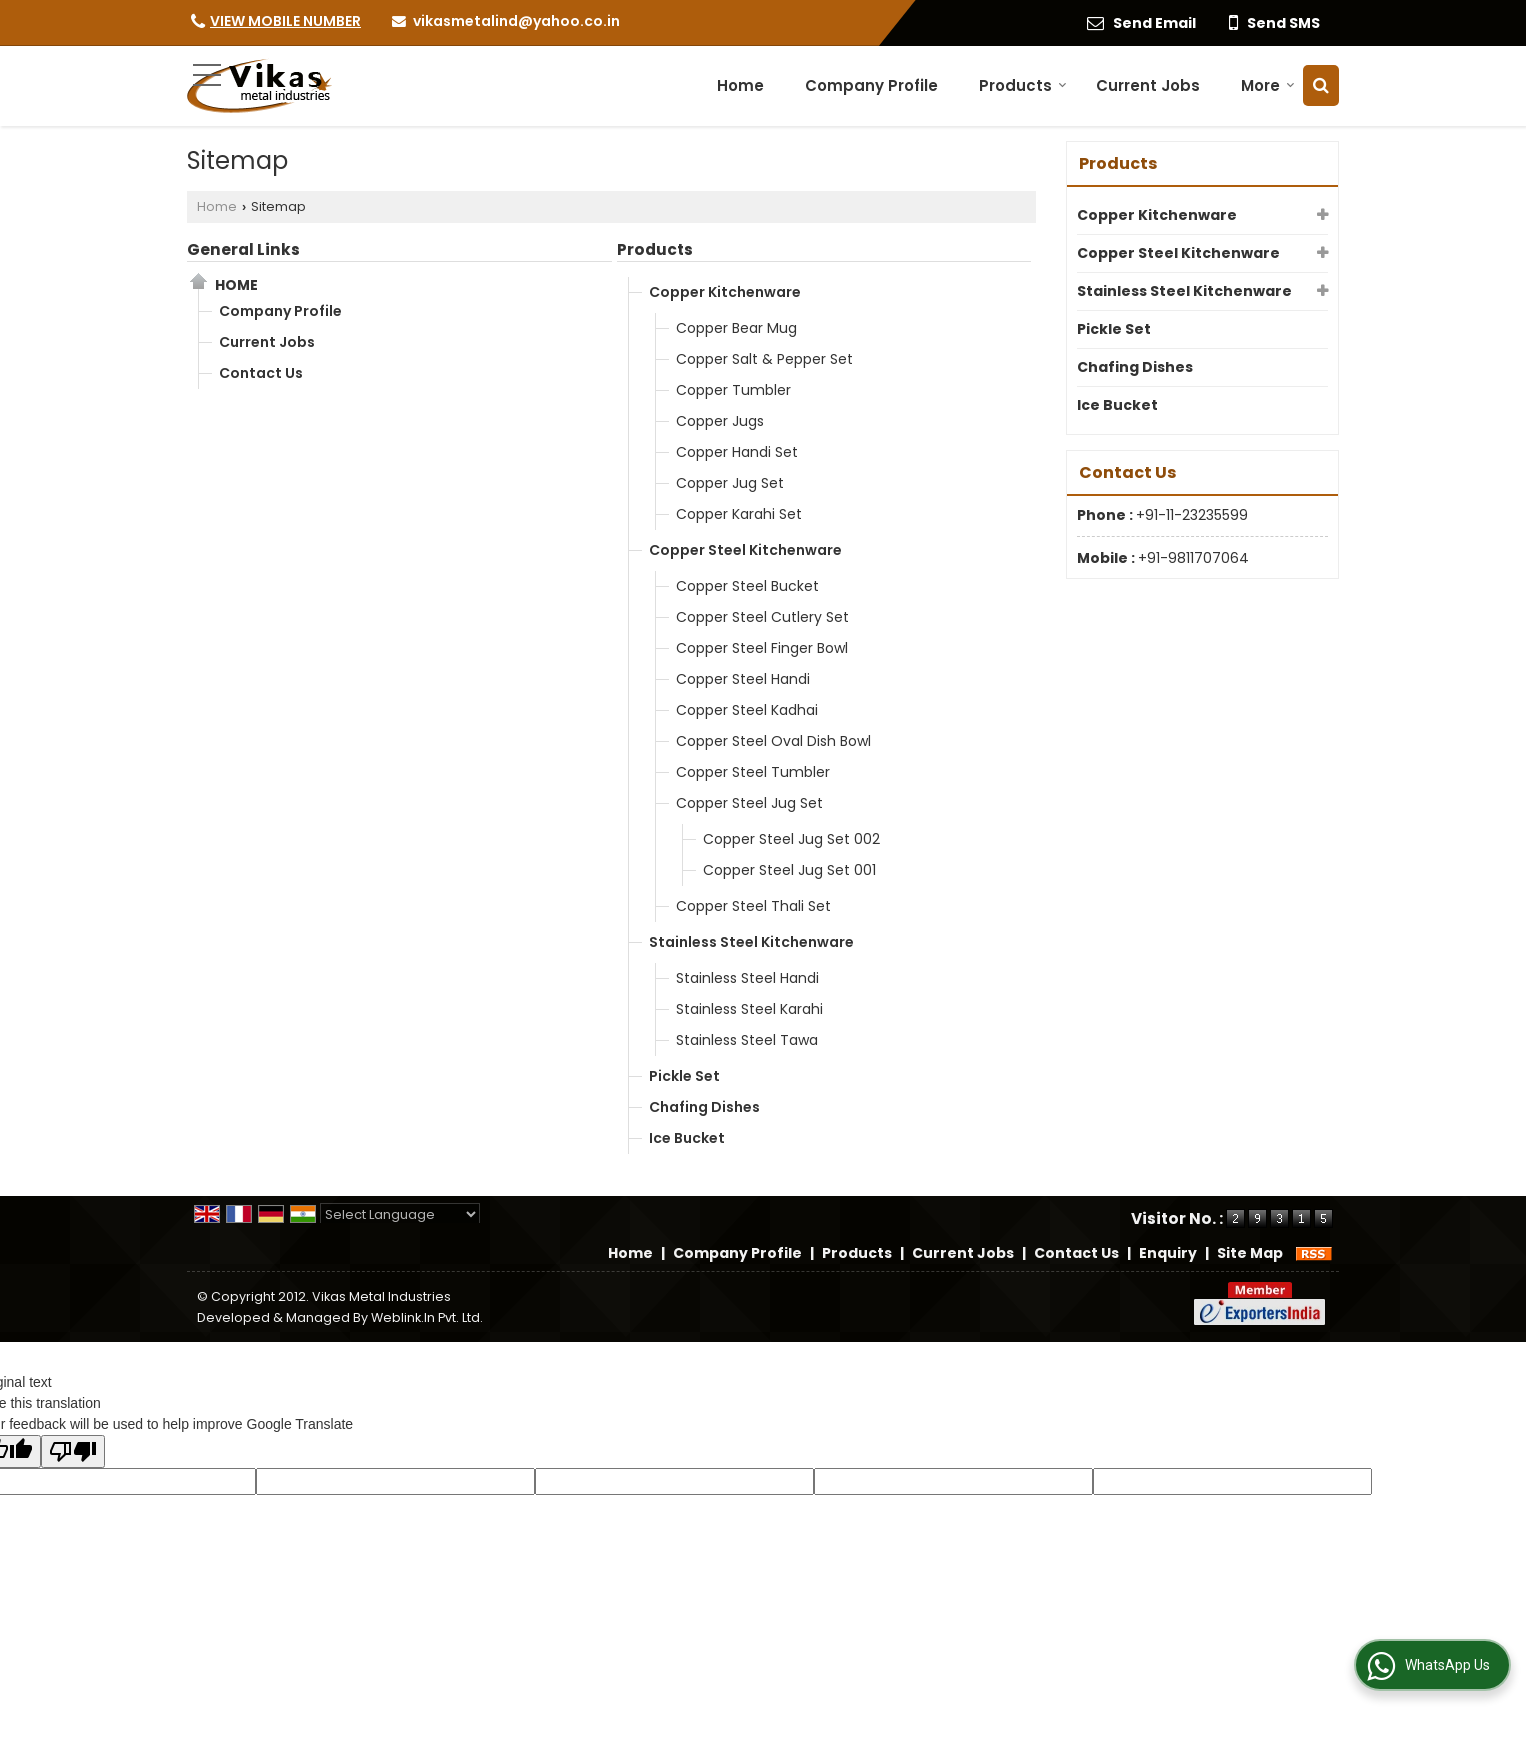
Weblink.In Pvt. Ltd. (427, 1317)
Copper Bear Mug (736, 328)
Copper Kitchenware (725, 292)
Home (740, 85)
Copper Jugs (720, 421)
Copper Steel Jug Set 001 (789, 870)
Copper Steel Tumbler (753, 772)
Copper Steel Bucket (747, 586)
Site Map (1250, 1253)
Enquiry (1168, 1253)
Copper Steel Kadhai (747, 710)
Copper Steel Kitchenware (745, 550)
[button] (285, 21)
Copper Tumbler (733, 390)
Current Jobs (1148, 85)
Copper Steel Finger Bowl (762, 648)
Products (1023, 85)
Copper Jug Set (730, 483)
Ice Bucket (687, 1138)
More (1268, 85)
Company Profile (871, 85)
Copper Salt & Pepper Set (764, 359)
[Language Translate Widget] (400, 1214)
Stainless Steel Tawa (747, 1040)
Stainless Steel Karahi (749, 1009)
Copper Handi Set (737, 452)
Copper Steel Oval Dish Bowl (773, 741)
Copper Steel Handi (743, 679)
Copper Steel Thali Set (753, 906)
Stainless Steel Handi (747, 978)
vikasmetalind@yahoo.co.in (516, 21)
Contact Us (261, 373)
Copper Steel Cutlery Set (762, 617)
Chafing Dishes (704, 1107)
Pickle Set (684, 1076)
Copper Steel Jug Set (749, 803)
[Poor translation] (73, 1451)
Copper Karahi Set (739, 514)
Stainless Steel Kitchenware (751, 942)
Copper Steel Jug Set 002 (791, 839)
